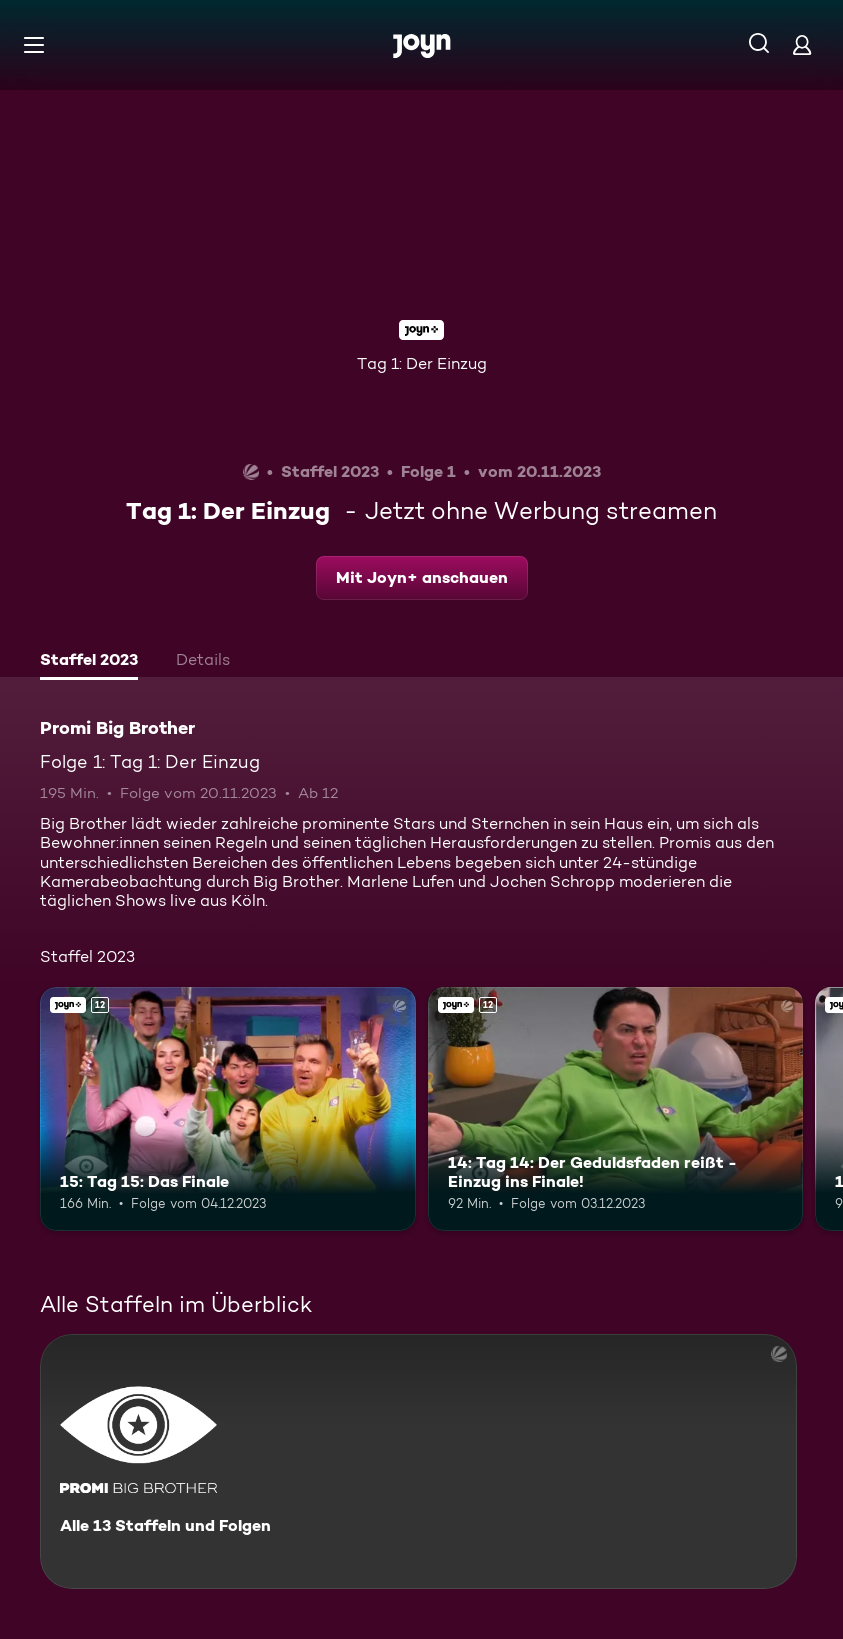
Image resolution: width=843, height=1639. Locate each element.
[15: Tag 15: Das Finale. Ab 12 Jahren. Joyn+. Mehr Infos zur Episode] (228, 1109)
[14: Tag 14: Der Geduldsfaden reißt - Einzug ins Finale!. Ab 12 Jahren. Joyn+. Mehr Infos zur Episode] (616, 1109)
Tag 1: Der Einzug (422, 363)
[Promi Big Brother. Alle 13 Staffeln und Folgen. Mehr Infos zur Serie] (418, 1461)
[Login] (802, 44)
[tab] (89, 662)
